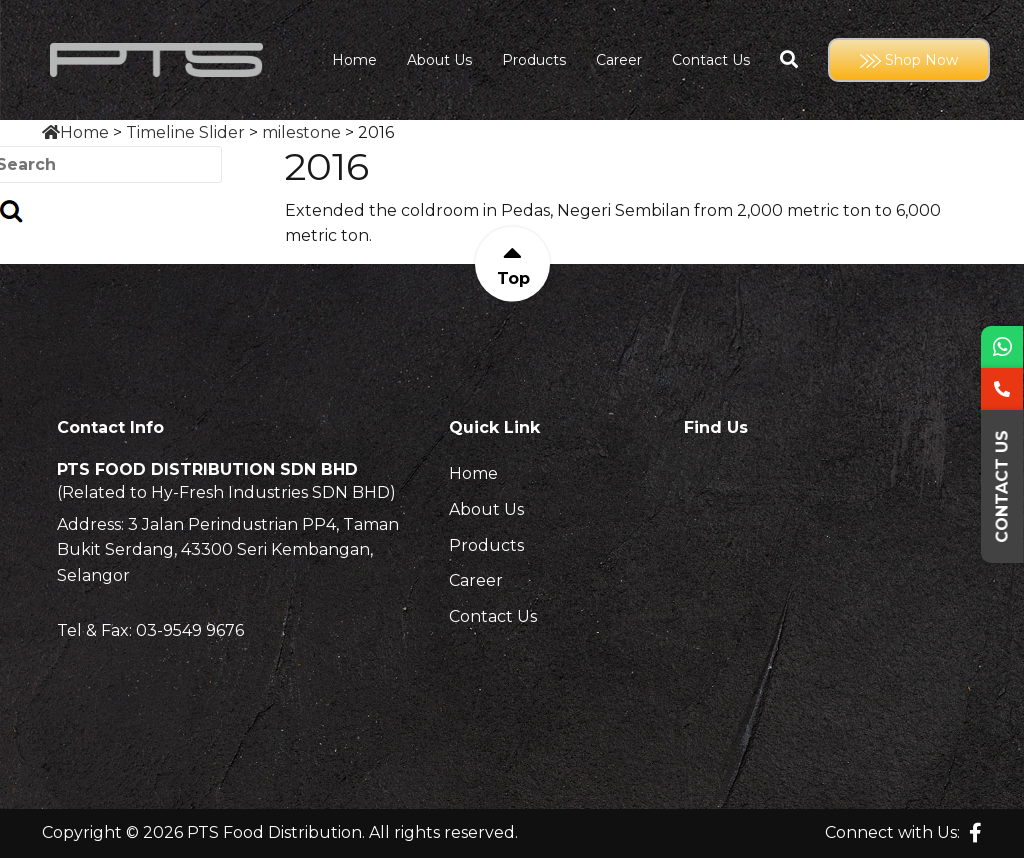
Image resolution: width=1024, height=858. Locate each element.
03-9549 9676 (190, 630)
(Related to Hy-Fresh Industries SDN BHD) (226, 493)
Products (534, 60)
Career (619, 60)
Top (512, 278)
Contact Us (711, 60)
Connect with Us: (892, 832)
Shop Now (909, 60)
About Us (439, 60)
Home (354, 60)
